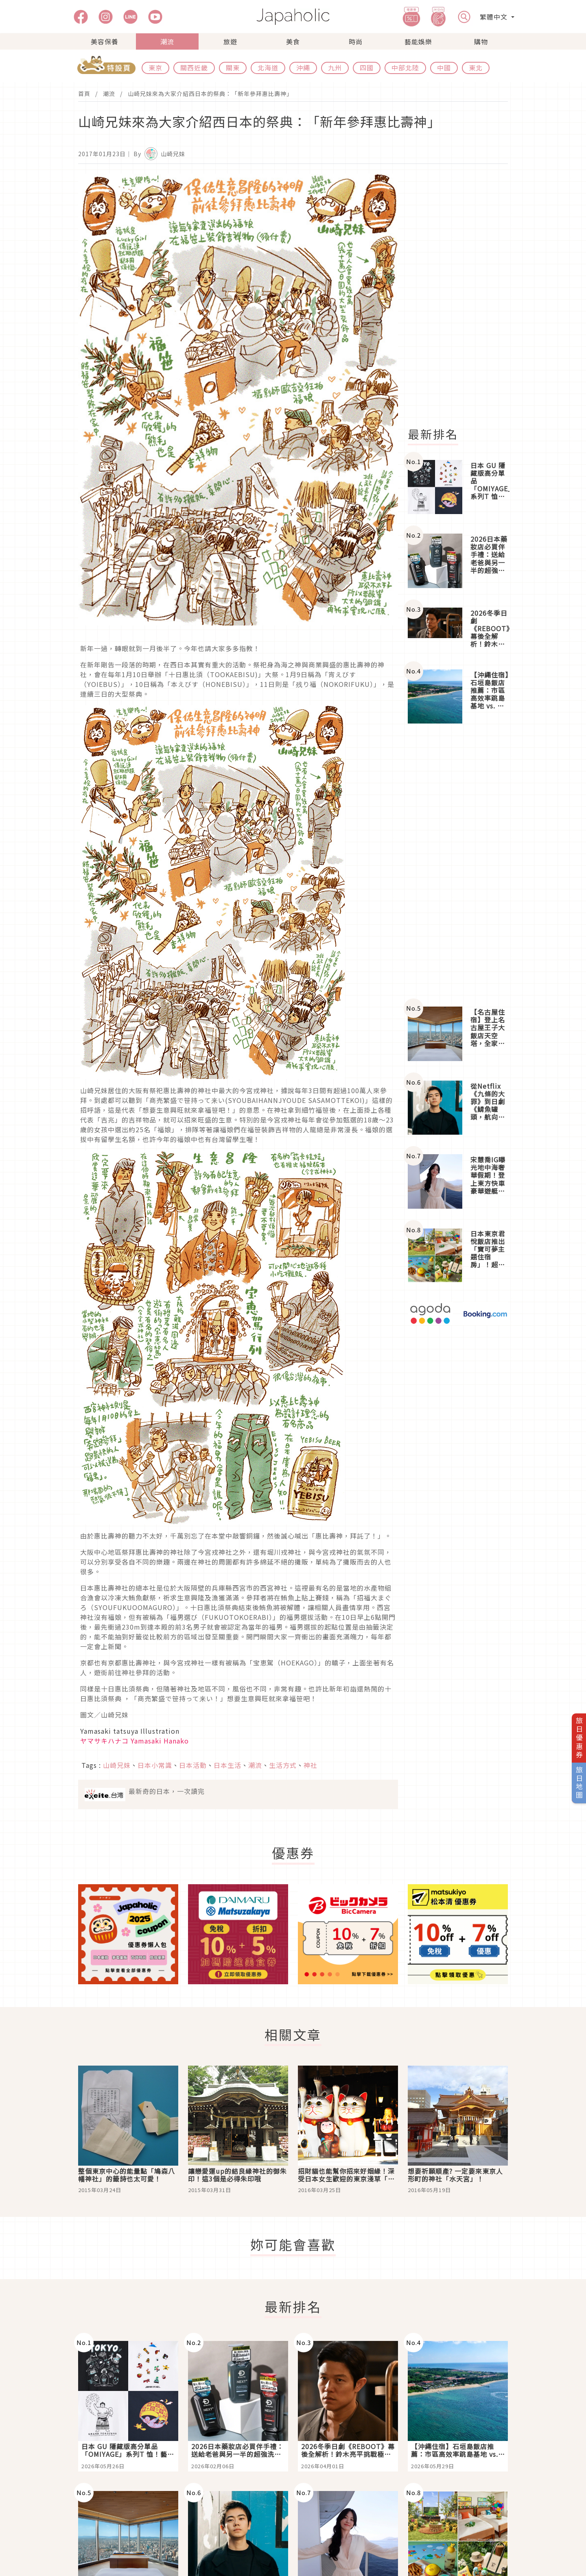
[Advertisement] (463, 296)
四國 (367, 67)
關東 (233, 67)
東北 (476, 67)
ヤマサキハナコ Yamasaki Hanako (134, 1741)
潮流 (167, 41)
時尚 (356, 41)
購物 (481, 41)
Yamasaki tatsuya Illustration (129, 1731)
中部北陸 (405, 67)
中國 (444, 67)
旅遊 (230, 41)
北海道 (268, 67)
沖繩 (303, 67)
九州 (335, 67)
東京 (155, 67)
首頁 (84, 93)
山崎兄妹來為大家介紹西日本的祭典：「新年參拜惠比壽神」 (210, 93)
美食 (293, 41)
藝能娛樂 (418, 41)
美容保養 (104, 41)
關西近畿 (194, 67)
